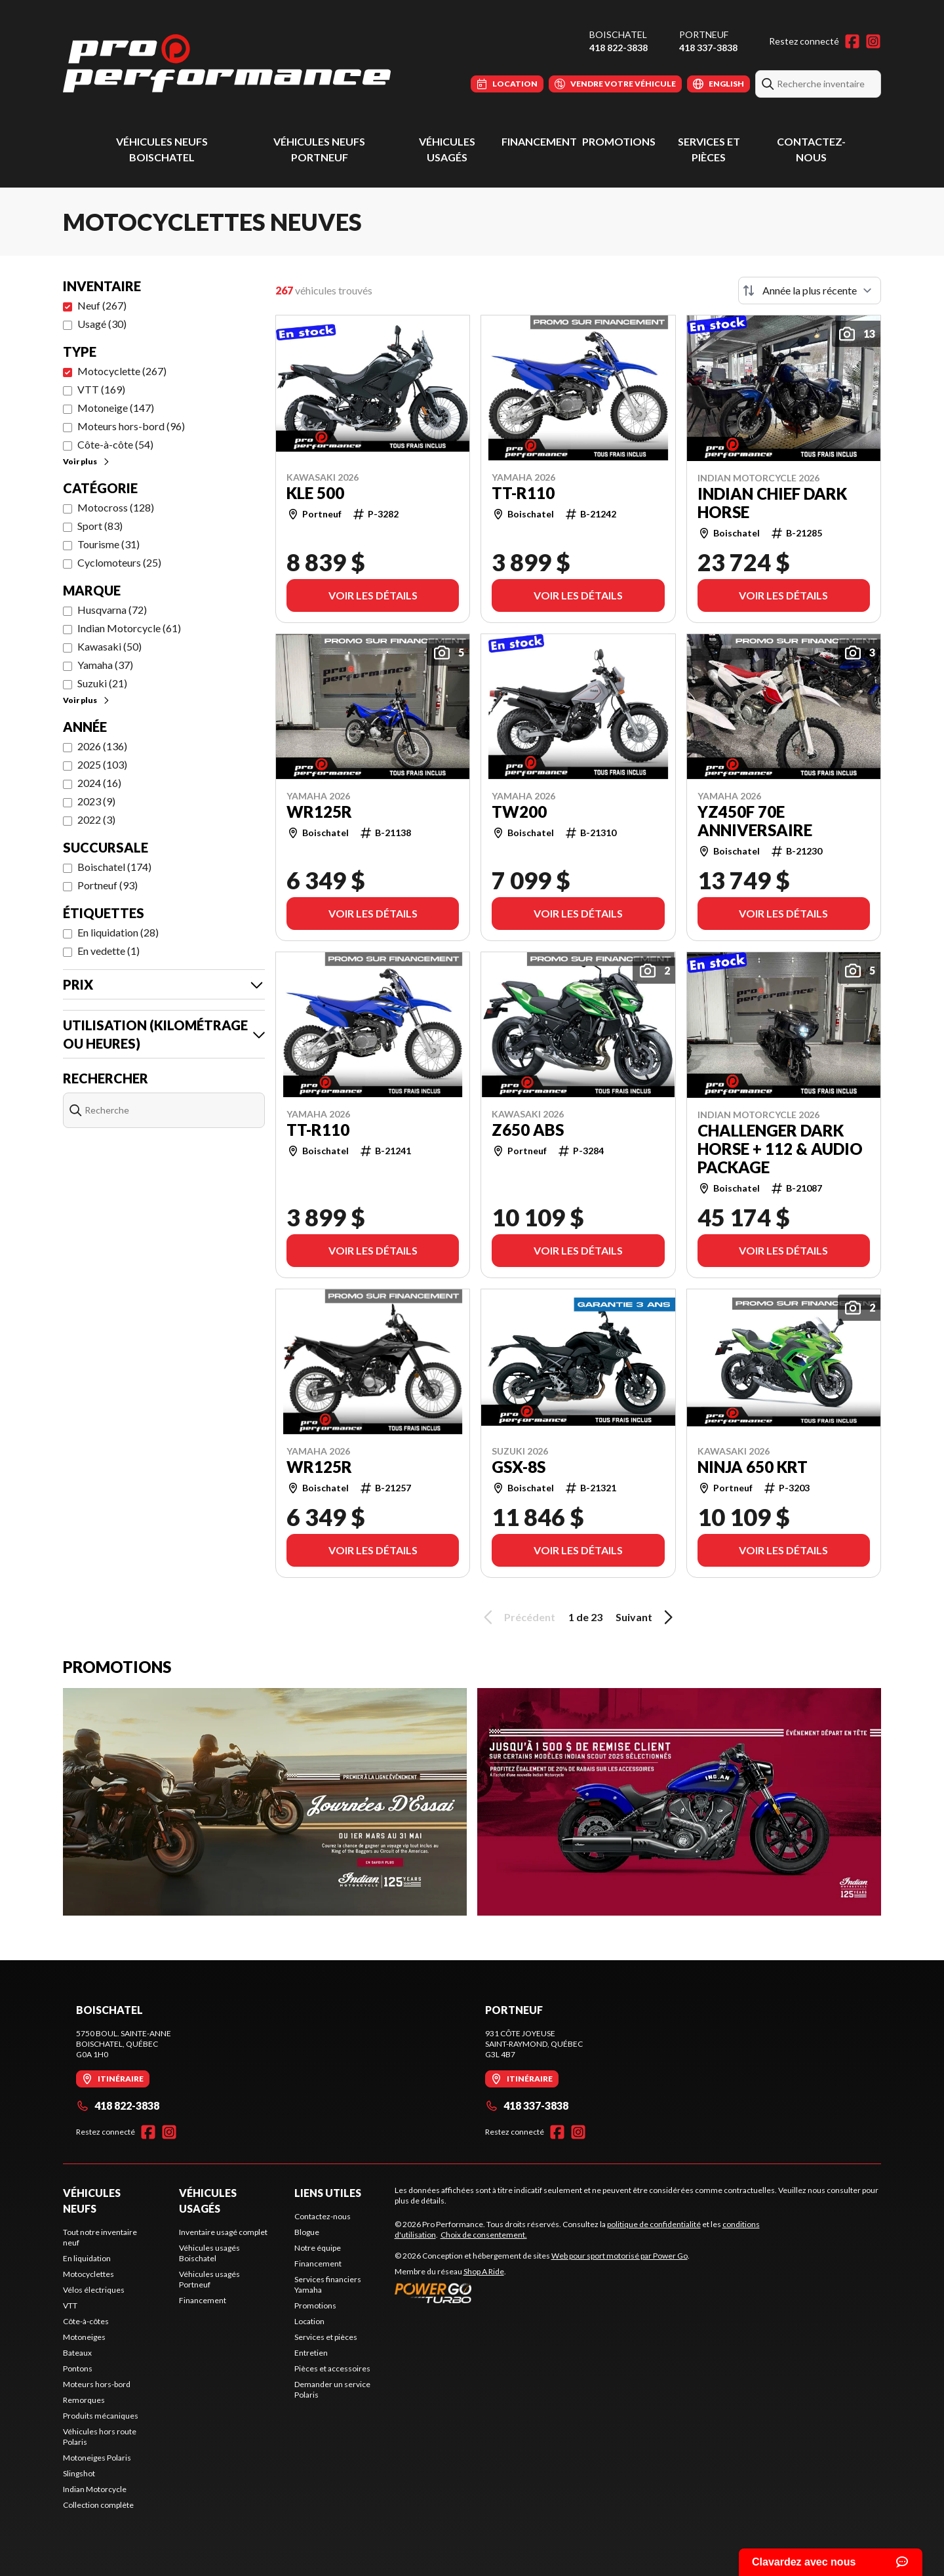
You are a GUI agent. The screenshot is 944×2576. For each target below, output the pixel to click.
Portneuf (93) (107, 885)
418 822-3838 (618, 47)
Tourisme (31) (108, 544)
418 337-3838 (708, 47)
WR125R (319, 812)
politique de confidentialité (654, 2224)
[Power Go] (542, 2292)
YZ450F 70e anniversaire (755, 821)
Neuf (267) (102, 305)
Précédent (517, 1617)
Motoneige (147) (115, 407)
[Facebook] (852, 41)
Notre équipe (317, 2248)
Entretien (311, 2353)
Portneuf (703, 34)
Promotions (619, 141)
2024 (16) (99, 782)
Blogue (306, 2232)
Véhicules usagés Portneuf (209, 2279)
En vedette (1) (108, 950)
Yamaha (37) (105, 664)
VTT (70, 2305)
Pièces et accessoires (332, 2368)
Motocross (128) (115, 507)
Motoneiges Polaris (97, 2458)
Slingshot (79, 2473)
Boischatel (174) (114, 866)
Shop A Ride (483, 2271)
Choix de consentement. (484, 2235)
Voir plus (87, 461)
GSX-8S (518, 1467)
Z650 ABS (528, 1130)
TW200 (519, 812)
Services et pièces (325, 2337)
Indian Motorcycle (95, 2489)
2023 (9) (96, 801)
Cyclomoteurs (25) (119, 562)
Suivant (646, 1617)
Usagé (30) (102, 323)
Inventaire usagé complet (223, 2232)
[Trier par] (809, 290)
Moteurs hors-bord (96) (131, 426)
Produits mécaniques (100, 2416)
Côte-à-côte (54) (115, 444)
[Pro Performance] (227, 63)
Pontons (77, 2368)
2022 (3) (96, 819)
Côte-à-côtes (86, 2321)
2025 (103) (102, 764)
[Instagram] (873, 41)
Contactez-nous (322, 2216)
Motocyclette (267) (122, 371)
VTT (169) (101, 389)
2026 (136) (102, 746)
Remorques (84, 2400)
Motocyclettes (88, 2274)
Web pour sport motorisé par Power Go (619, 2256)
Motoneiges (84, 2337)
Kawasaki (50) (109, 646)
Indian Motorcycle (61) (129, 628)
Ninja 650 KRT (753, 1467)
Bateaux (77, 2353)
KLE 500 (315, 493)
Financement (539, 141)
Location (309, 2321)
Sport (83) (100, 525)
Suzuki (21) (102, 683)
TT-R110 (523, 493)
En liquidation (87, 2258)
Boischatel (618, 34)
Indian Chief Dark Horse (772, 503)
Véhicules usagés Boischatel (209, 2253)
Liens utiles (327, 2192)
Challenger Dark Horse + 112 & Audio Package (780, 1149)
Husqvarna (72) (112, 609)
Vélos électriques (94, 2290)
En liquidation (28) (118, 932)
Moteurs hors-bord (96, 2384)
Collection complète (98, 2505)
